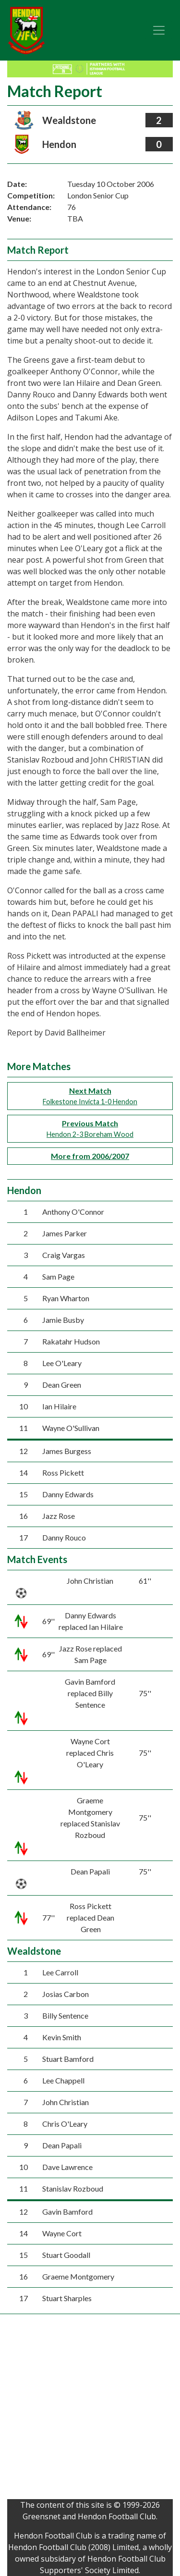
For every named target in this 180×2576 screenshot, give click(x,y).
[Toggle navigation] (158, 30)
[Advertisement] (90, 2409)
